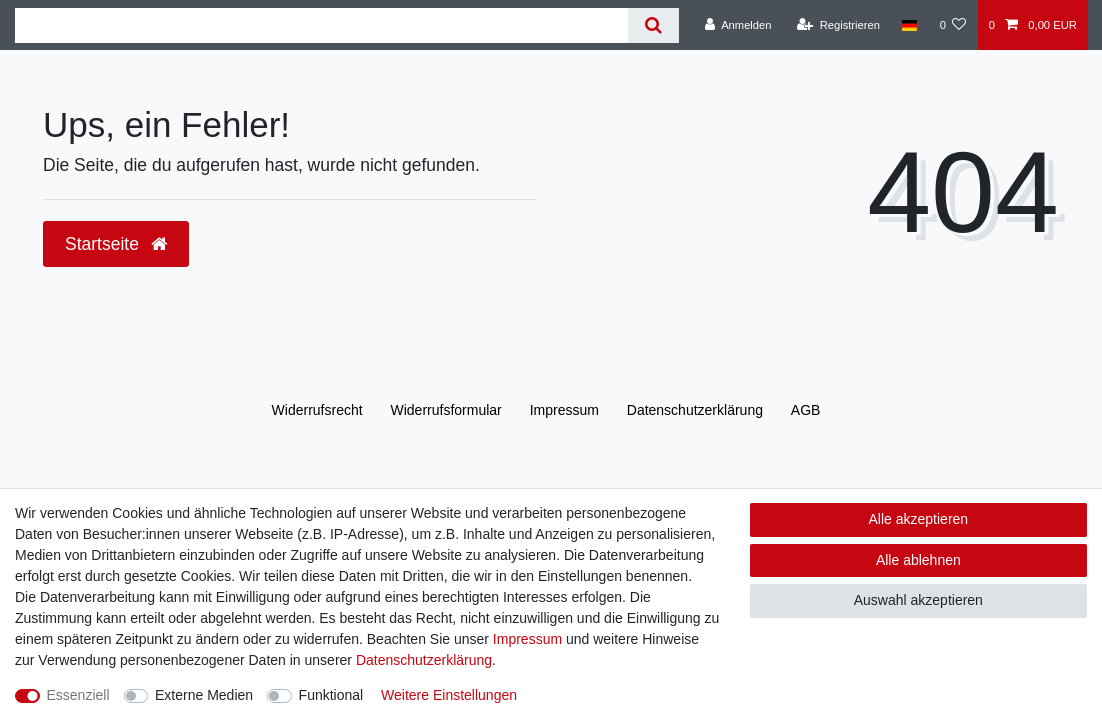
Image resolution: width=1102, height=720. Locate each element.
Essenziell (78, 695)
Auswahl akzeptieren (918, 600)
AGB (806, 410)
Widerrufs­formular (446, 410)
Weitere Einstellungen (449, 695)
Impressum (564, 410)
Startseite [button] (116, 244)
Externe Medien (204, 695)
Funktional (331, 695)
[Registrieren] (838, 25)
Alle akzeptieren (919, 519)
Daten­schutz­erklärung (695, 410)
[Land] (909, 25)
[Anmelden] (738, 25)
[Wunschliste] (952, 25)
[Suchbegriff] (321, 25)
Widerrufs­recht (317, 410)
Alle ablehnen (918, 560)
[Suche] (653, 25)
